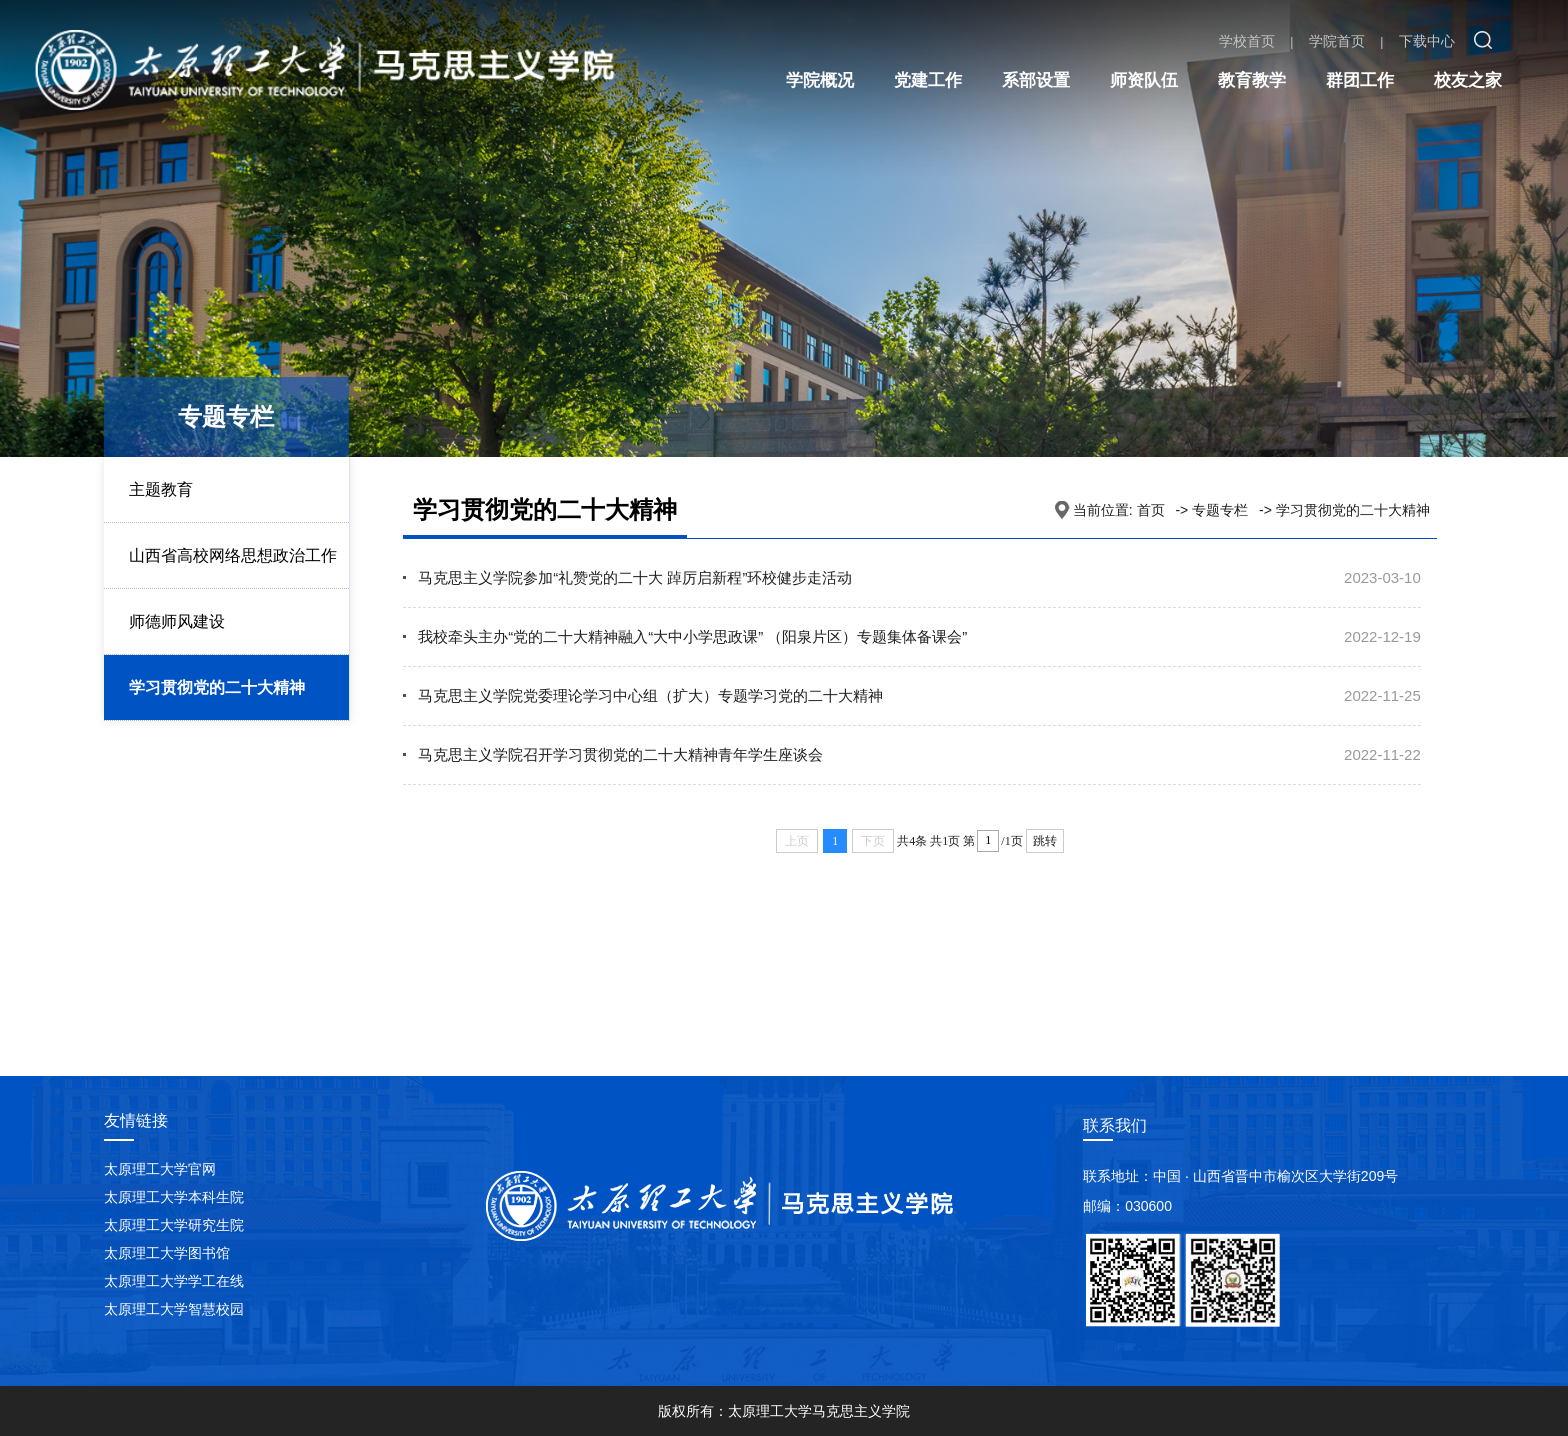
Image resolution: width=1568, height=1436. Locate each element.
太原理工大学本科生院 (174, 1197)
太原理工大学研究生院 (174, 1225)
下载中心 (1427, 41)
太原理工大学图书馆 (167, 1253)
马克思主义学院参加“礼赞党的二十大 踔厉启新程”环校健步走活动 (635, 577)
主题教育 (161, 489)
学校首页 (1247, 41)
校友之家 (1468, 80)
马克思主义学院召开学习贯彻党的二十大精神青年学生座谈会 (620, 754)
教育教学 (1252, 80)
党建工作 (928, 80)
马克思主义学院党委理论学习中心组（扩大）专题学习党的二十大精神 (650, 695)
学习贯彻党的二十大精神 (217, 687)
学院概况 (820, 80)
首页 (1151, 510)
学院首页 (1337, 41)
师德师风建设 (177, 621)
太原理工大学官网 (160, 1169)
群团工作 (1360, 80)
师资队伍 (1144, 80)
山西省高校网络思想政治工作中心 (233, 588)
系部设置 (1036, 80)
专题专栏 (1220, 510)
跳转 (1045, 841)
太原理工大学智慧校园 (174, 1309)
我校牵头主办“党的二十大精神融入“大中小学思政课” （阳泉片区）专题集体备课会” (692, 636)
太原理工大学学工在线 (174, 1281)
